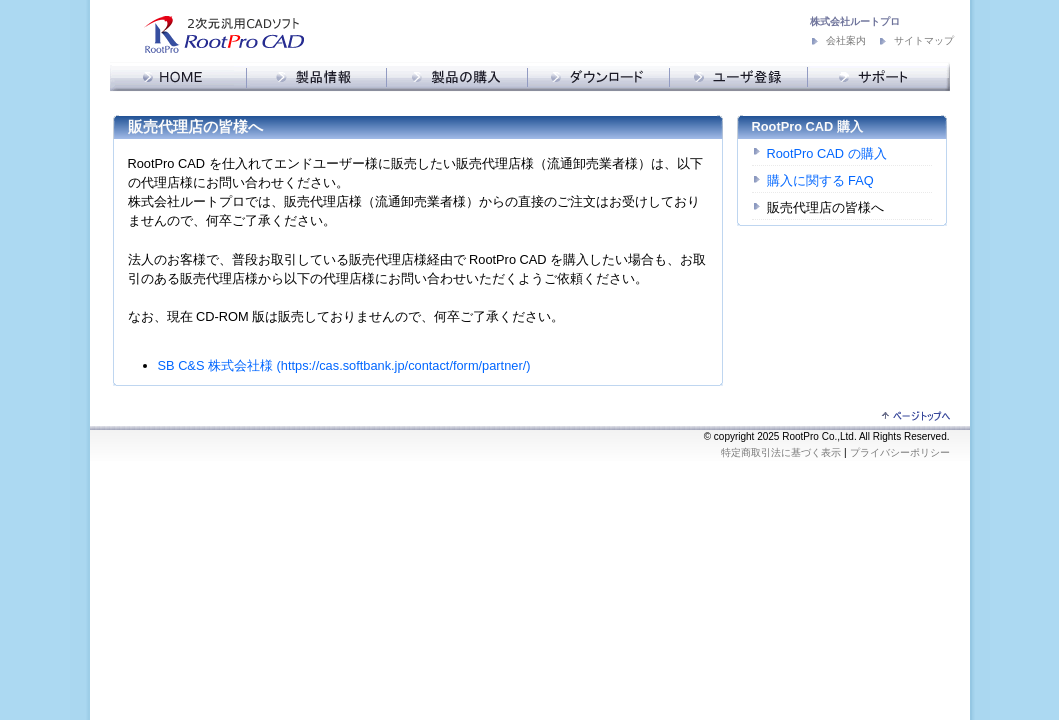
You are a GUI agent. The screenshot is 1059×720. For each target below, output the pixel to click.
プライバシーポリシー (900, 452)
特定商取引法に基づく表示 (781, 452)
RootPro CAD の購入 (827, 153)
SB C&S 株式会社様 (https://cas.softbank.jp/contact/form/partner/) (344, 365)
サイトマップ (924, 40)
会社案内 (846, 40)
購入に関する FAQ (820, 180)
